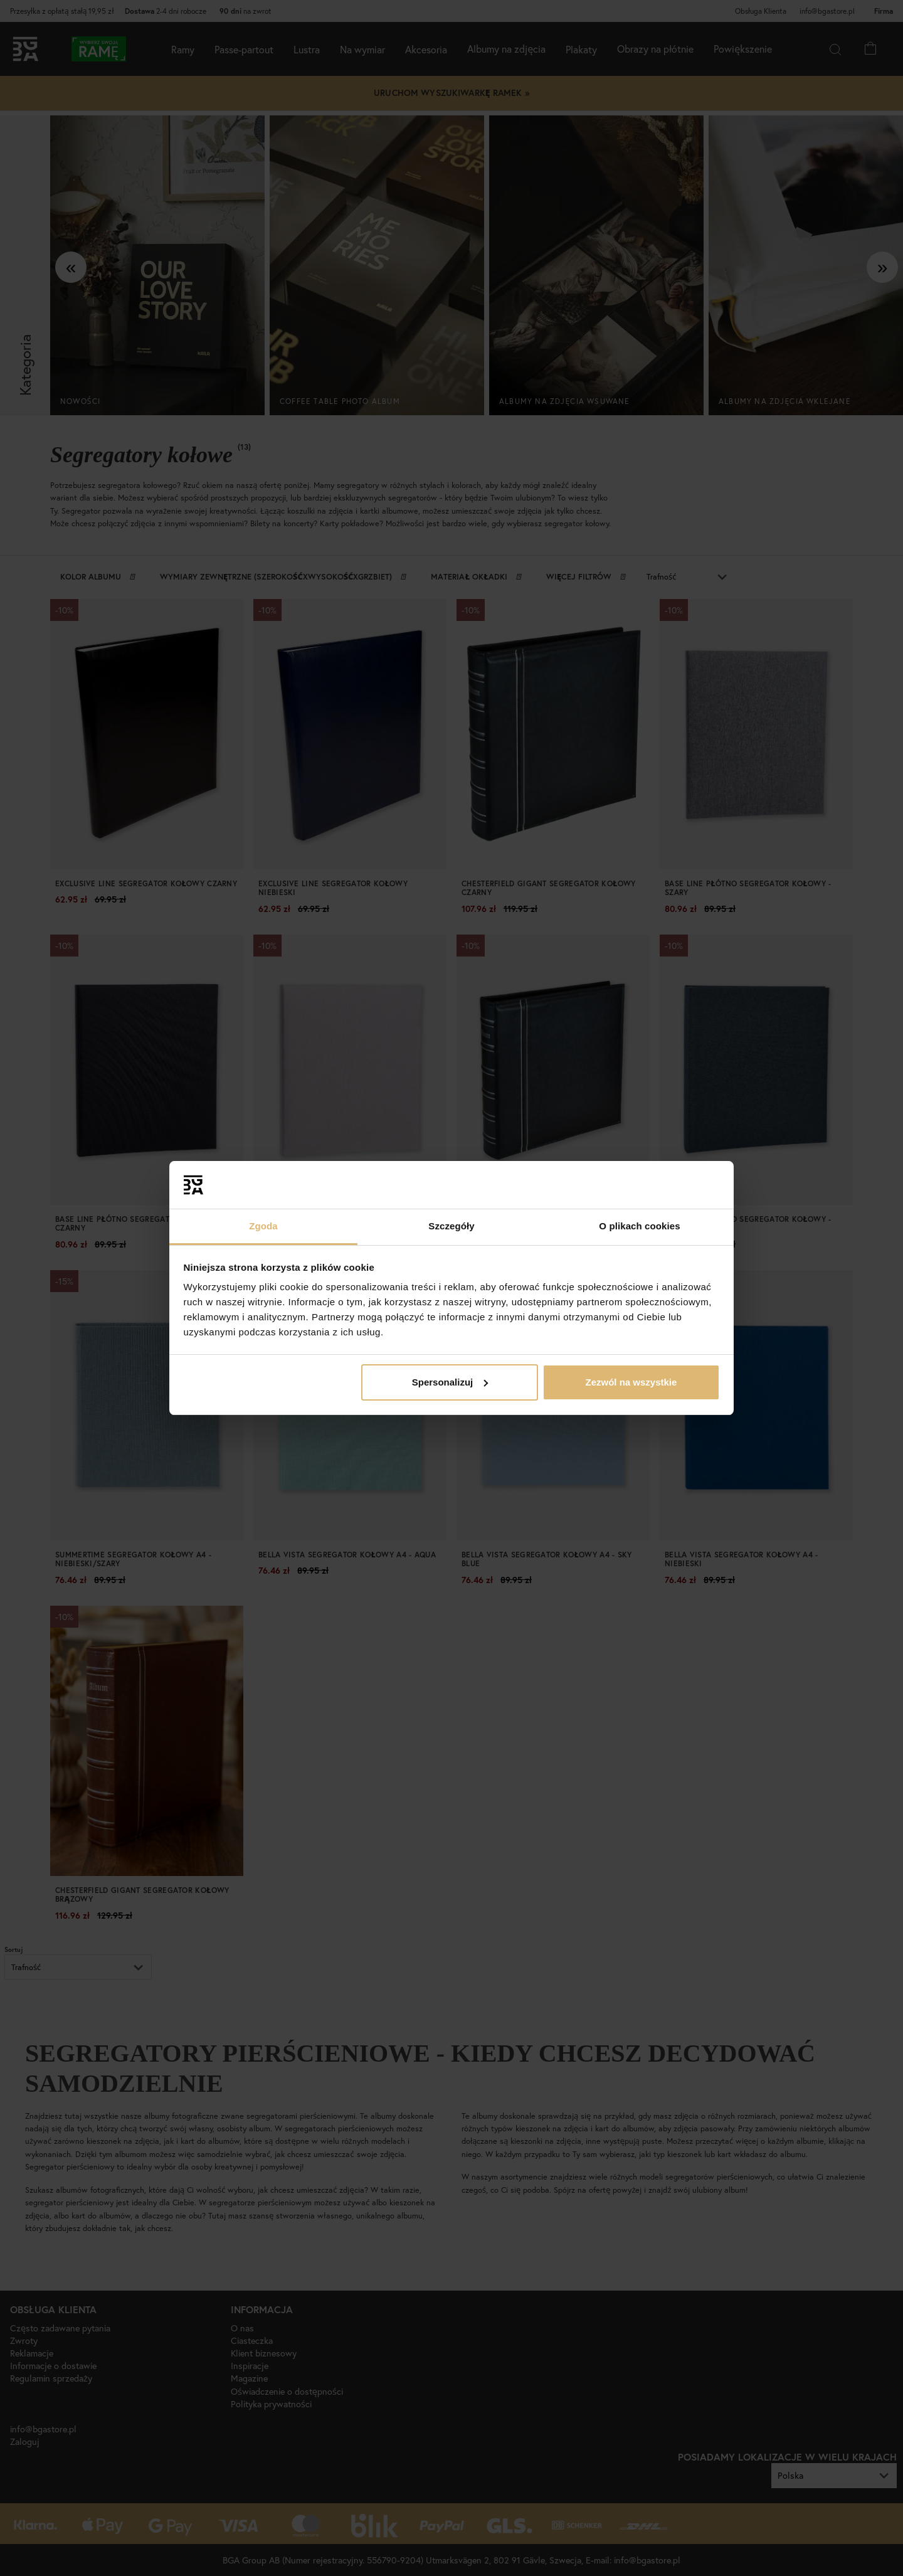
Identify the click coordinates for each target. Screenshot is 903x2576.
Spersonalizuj (450, 1382)
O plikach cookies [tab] (639, 1226)
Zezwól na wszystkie (631, 1382)
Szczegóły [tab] (451, 1226)
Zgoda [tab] (263, 1226)
